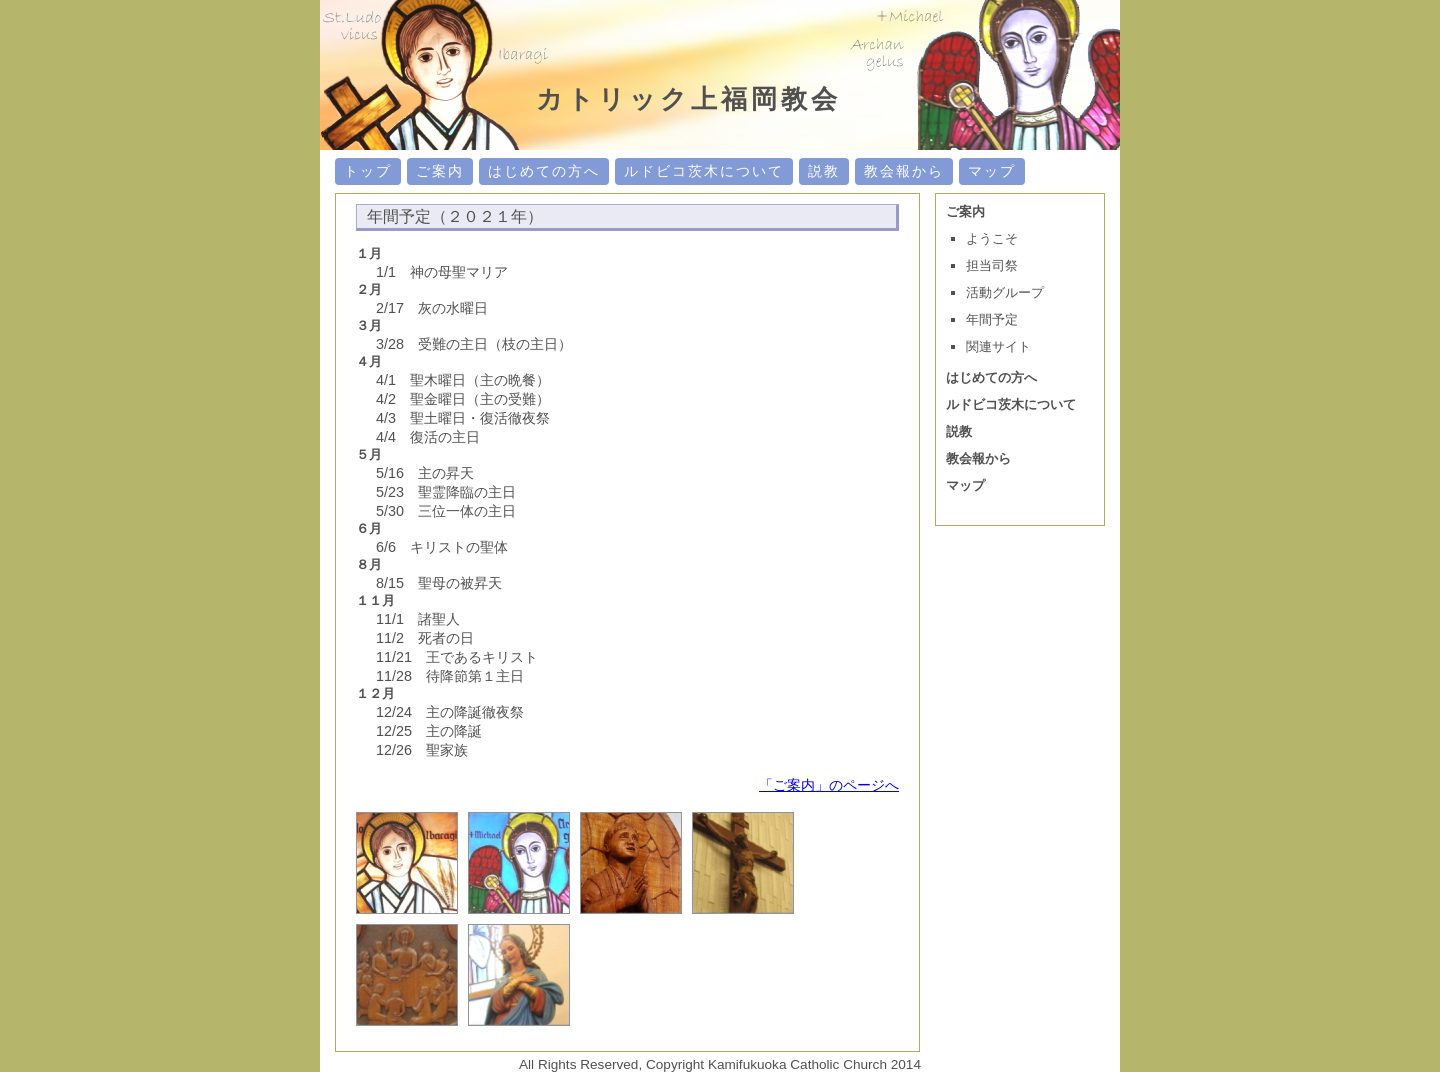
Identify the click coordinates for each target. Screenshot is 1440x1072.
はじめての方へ (544, 171)
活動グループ (1005, 292)
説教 (824, 171)
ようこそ (992, 238)
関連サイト (998, 346)
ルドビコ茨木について (704, 171)
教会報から (904, 171)
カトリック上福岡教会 (688, 99)
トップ (368, 171)
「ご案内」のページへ (829, 785)
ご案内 (440, 171)
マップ (992, 171)
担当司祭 (992, 265)
